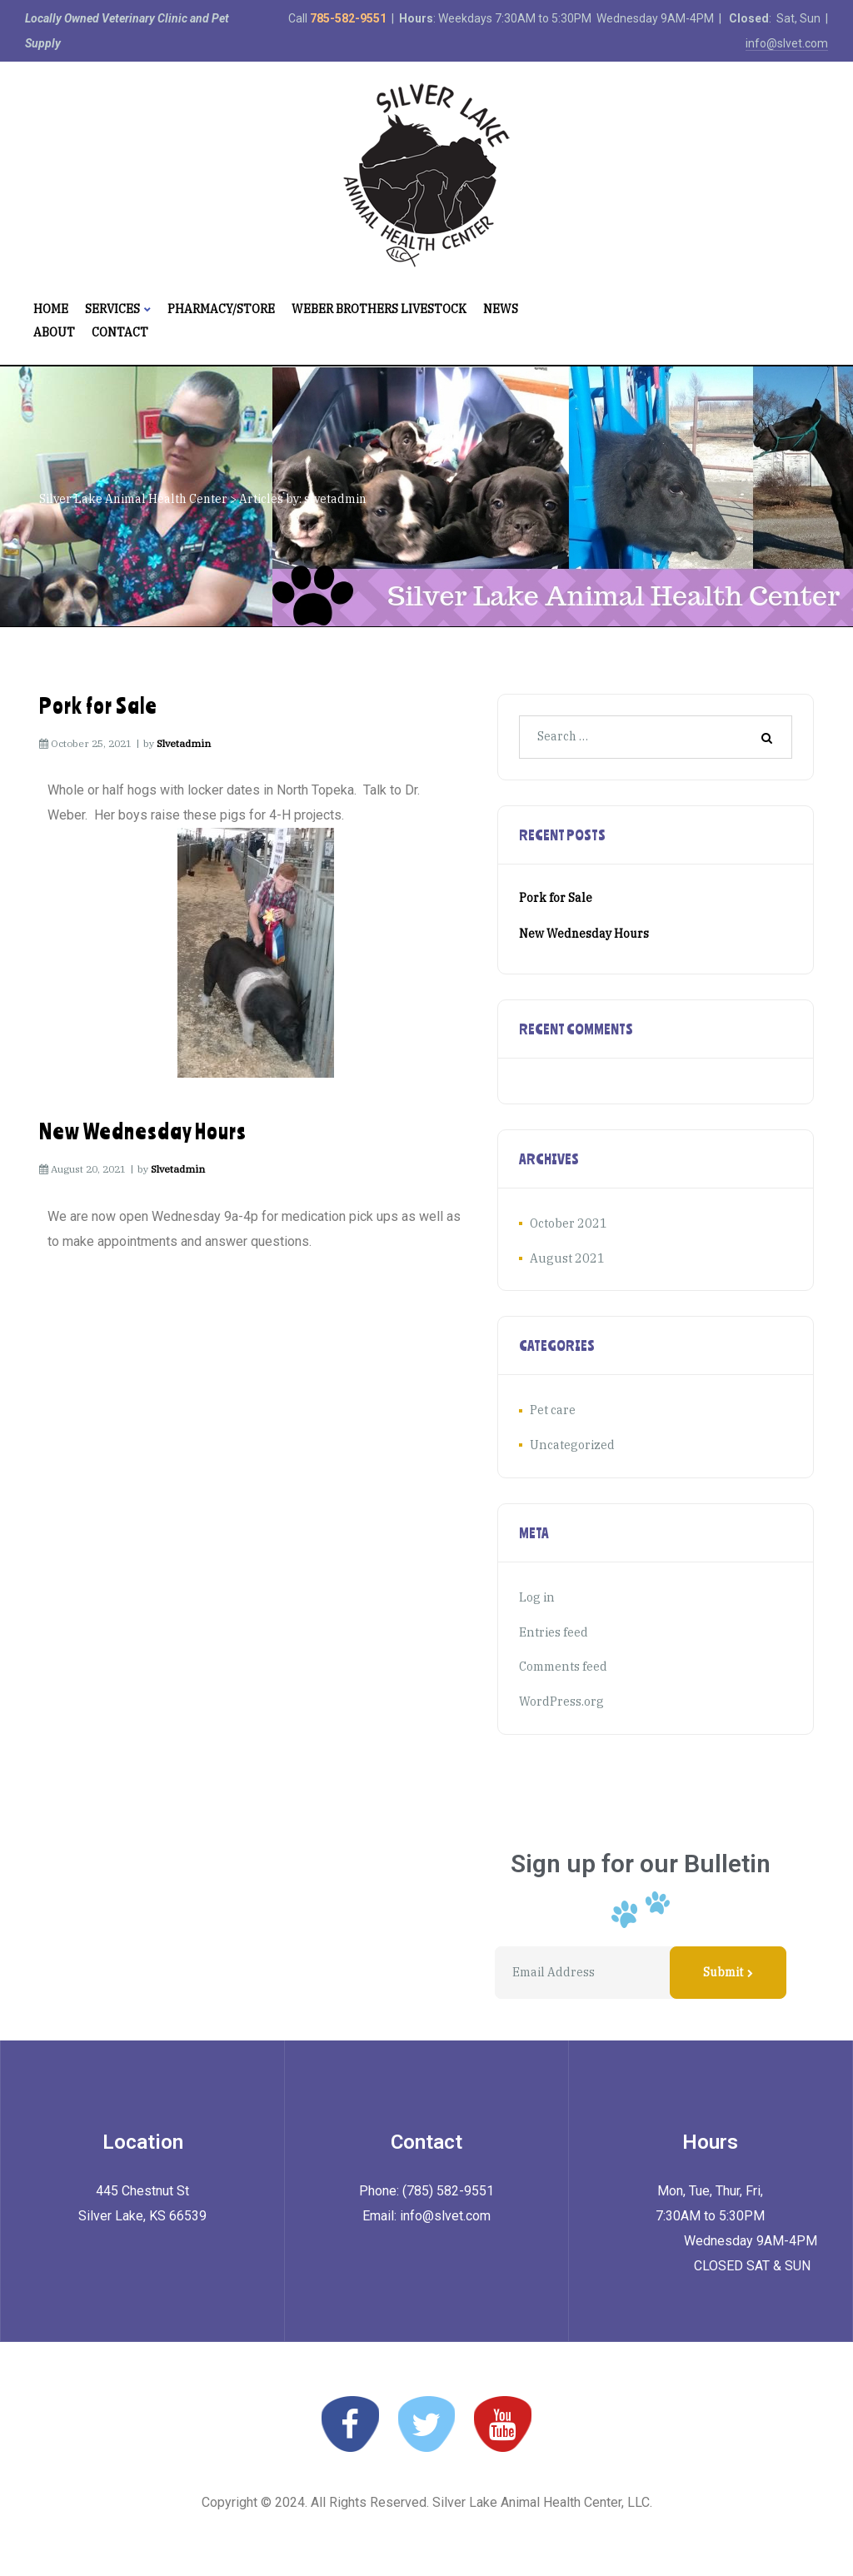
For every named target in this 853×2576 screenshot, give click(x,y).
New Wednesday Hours (143, 1131)
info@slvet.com (787, 43)
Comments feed (562, 1664)
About (54, 332)
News (500, 308)
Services (118, 308)
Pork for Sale (98, 705)
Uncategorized (571, 1444)
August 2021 (565, 1257)
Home (50, 308)
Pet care (553, 1410)
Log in (536, 1595)
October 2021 (567, 1223)
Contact (120, 332)
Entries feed (553, 1630)
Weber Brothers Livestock (379, 308)
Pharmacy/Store (221, 308)
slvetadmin (184, 743)
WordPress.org (561, 1699)
